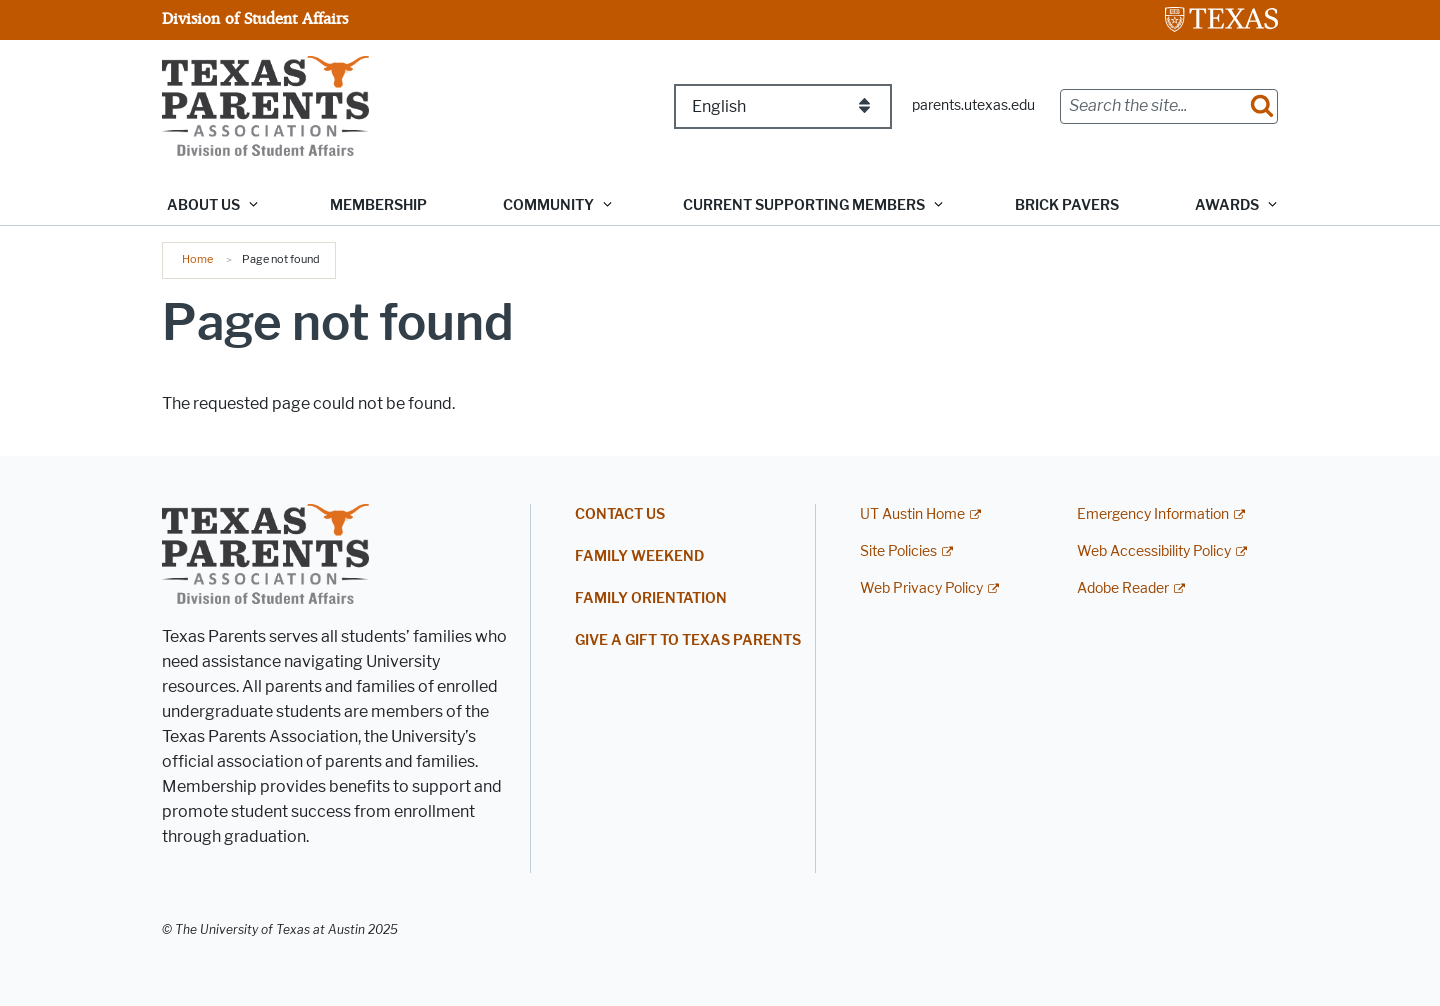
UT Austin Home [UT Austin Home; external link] (912, 514)
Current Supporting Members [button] (804, 205)
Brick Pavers (1067, 205)
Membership (378, 205)
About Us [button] (203, 205)
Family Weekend (639, 556)
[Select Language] (783, 106)
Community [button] (548, 205)
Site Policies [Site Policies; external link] (898, 551)
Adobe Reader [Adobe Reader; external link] (1123, 588)
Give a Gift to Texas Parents (688, 640)
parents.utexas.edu (973, 105)
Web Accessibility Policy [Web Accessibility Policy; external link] (1154, 551)
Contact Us (620, 514)
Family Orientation (651, 598)
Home (197, 259)
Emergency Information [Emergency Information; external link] (1153, 514)
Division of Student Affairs (255, 18)
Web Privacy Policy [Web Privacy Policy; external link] (921, 588)
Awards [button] (1227, 205)
